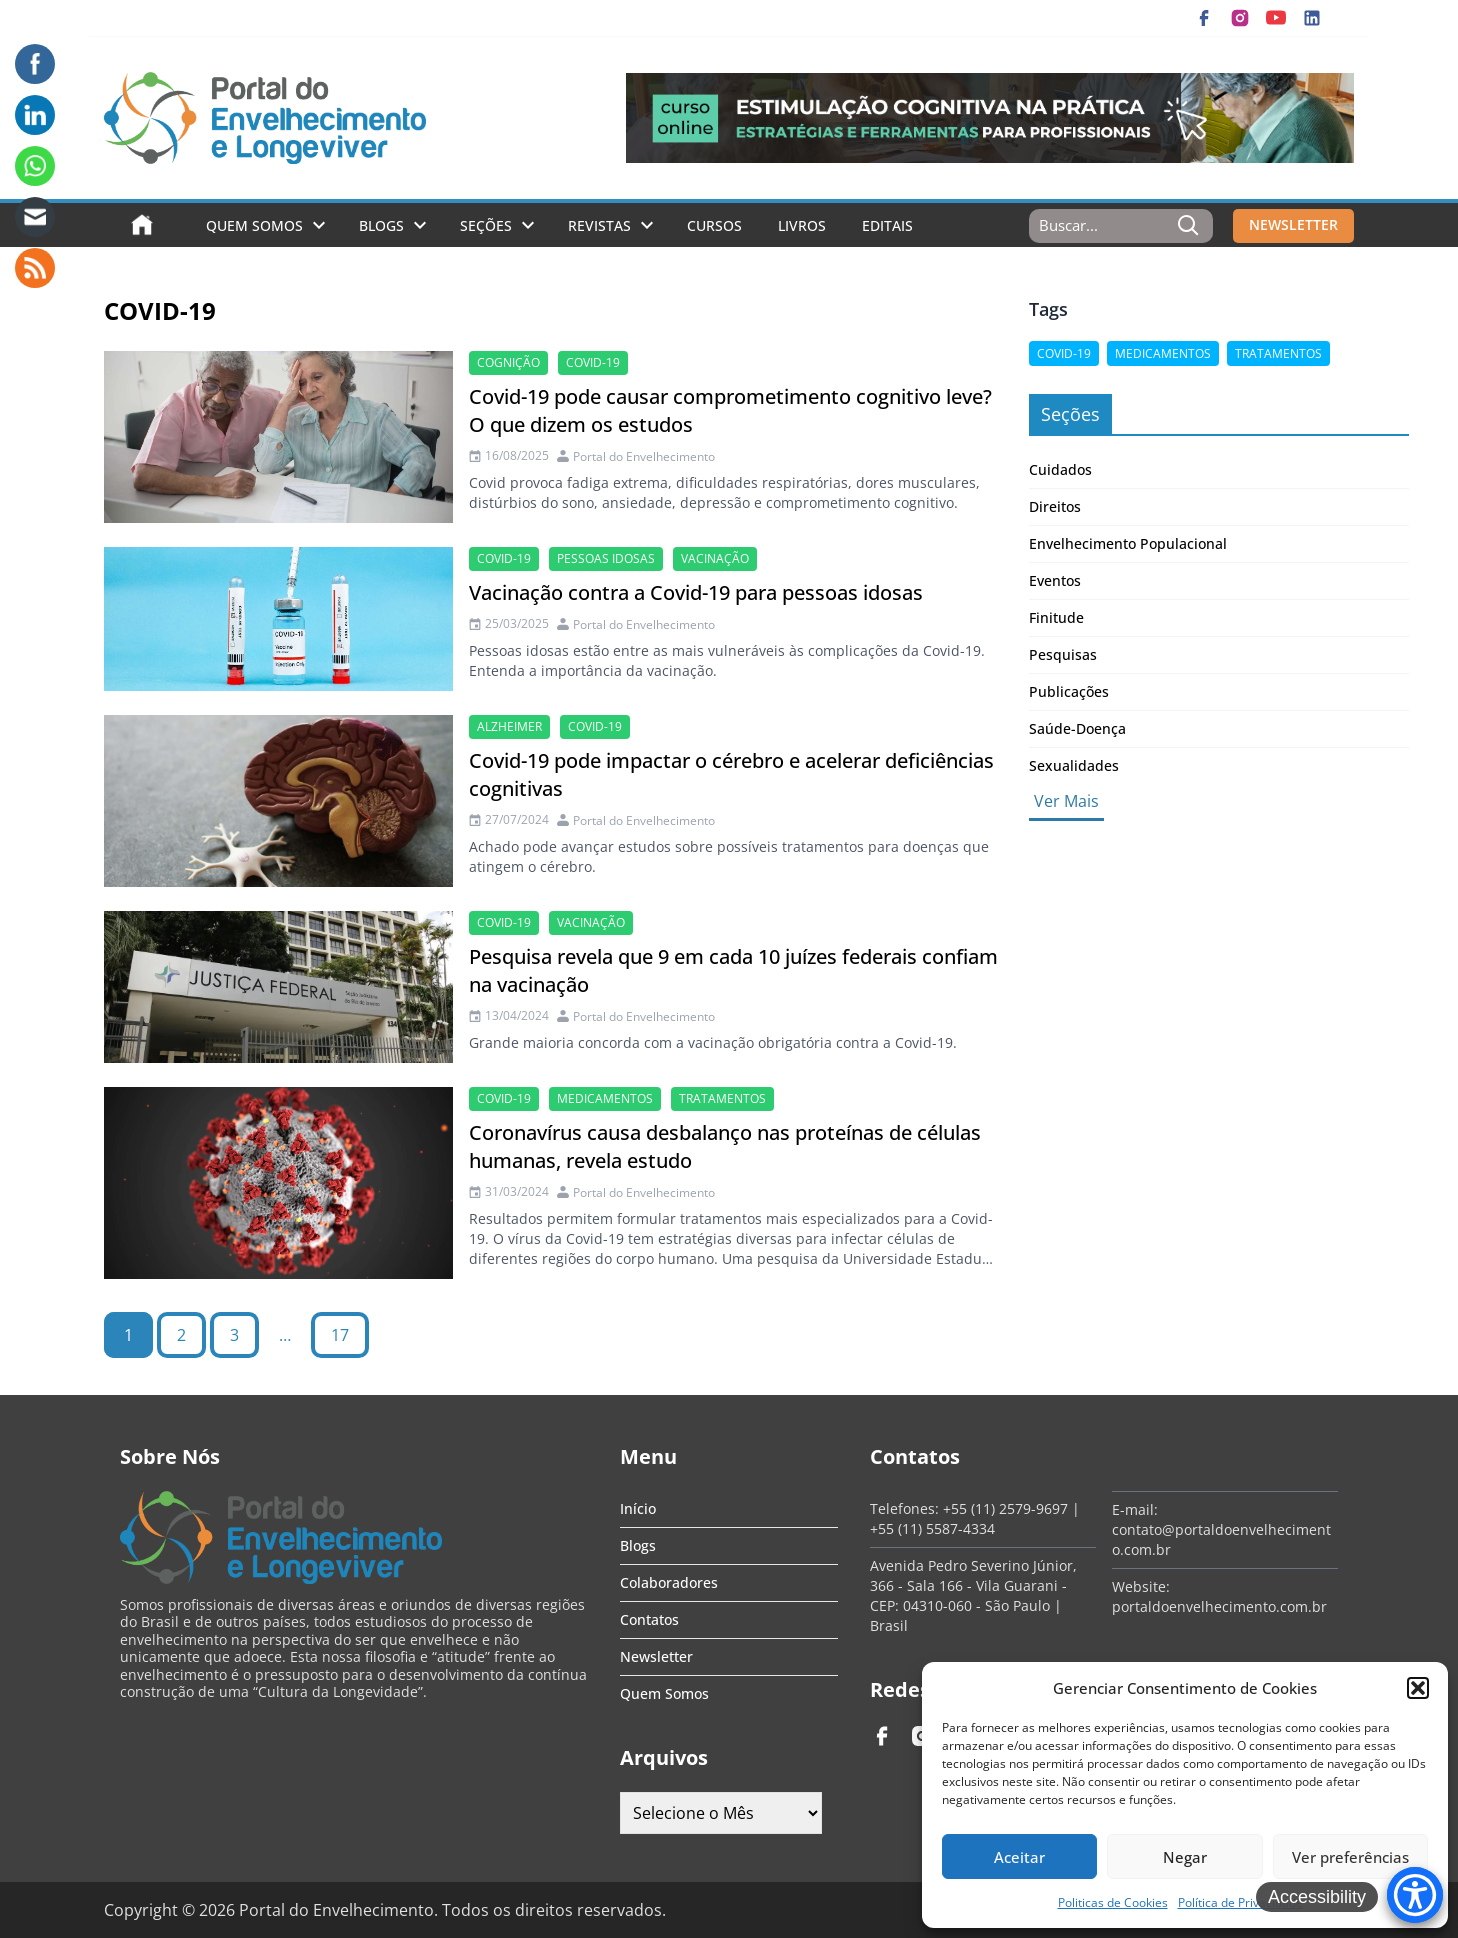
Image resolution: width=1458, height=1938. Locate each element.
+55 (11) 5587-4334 (932, 1528)
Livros (802, 225)
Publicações (1069, 691)
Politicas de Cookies (1113, 1902)
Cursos (714, 225)
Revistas (599, 225)
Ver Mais (1066, 801)
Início (638, 1508)
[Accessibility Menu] (1415, 1895)
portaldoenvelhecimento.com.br (1219, 1606)
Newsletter (656, 1656)
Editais (887, 225)
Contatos (649, 1619)
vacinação (715, 558)
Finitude (1056, 617)
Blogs (381, 225)
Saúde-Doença (1077, 728)
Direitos (1055, 506)
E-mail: (1135, 1509)
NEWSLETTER (1293, 224)
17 (340, 1335)
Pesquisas (1063, 654)
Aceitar (1019, 1857)
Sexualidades (1074, 765)
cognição (508, 362)
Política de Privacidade (1240, 1902)
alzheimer (509, 726)
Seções (486, 225)
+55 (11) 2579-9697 (1005, 1508)
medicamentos (605, 1098)
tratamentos (722, 1098)
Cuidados (1060, 469)
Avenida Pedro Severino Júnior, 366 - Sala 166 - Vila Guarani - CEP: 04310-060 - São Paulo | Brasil (973, 1595)
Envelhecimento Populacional (1128, 543)
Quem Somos (254, 225)
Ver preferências (1350, 1857)
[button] (1418, 1688)
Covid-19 (593, 362)
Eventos (1055, 580)
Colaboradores (669, 1582)
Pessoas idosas (606, 558)
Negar (1185, 1857)
